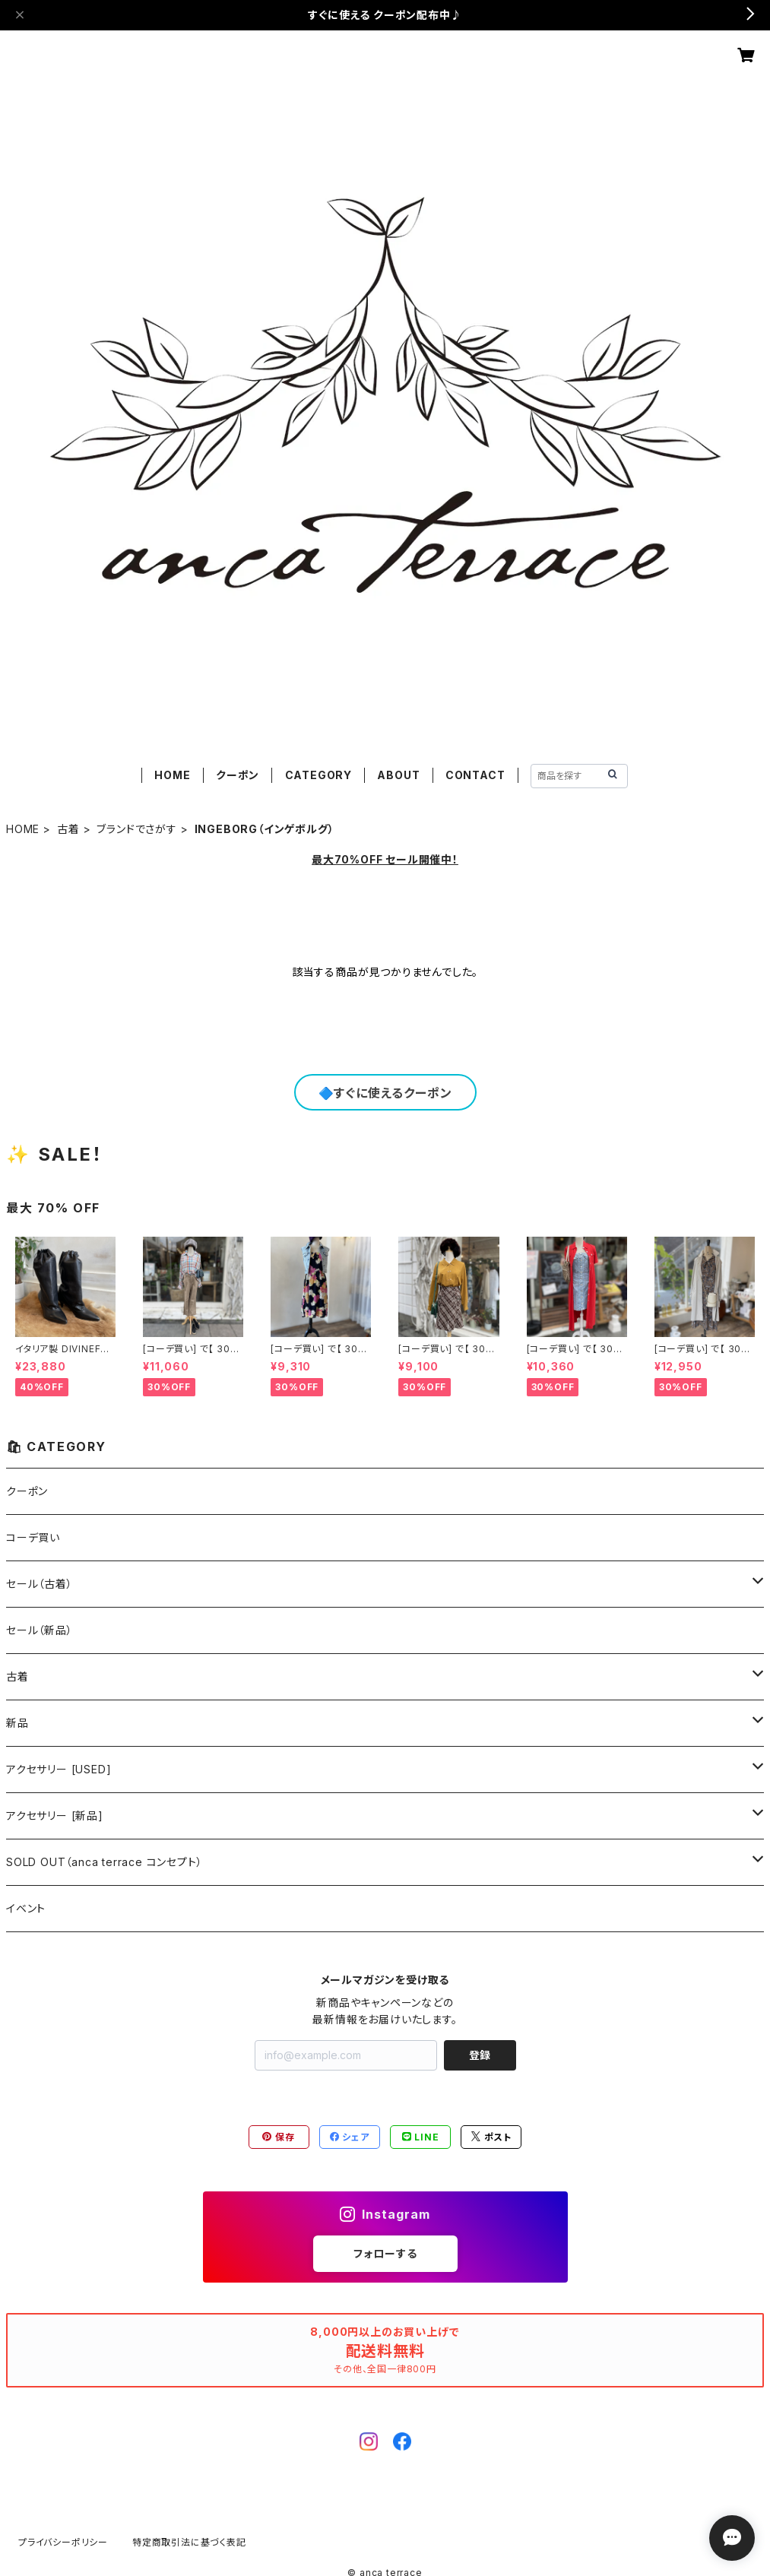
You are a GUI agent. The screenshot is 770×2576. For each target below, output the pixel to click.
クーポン (237, 774)
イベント (26, 1908)
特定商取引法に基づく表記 (189, 2542)
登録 (479, 2054)
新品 (17, 1722)
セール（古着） (39, 1583)
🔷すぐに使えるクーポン (385, 1093)
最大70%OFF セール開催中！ (385, 859)
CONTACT (475, 774)
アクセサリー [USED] (58, 1769)
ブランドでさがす (136, 828)
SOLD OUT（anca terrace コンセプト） (104, 1861)
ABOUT (398, 774)
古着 (68, 828)
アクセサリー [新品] (54, 1815)
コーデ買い (33, 1537)
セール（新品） (39, 1630)
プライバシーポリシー (63, 2542)
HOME (172, 774)
